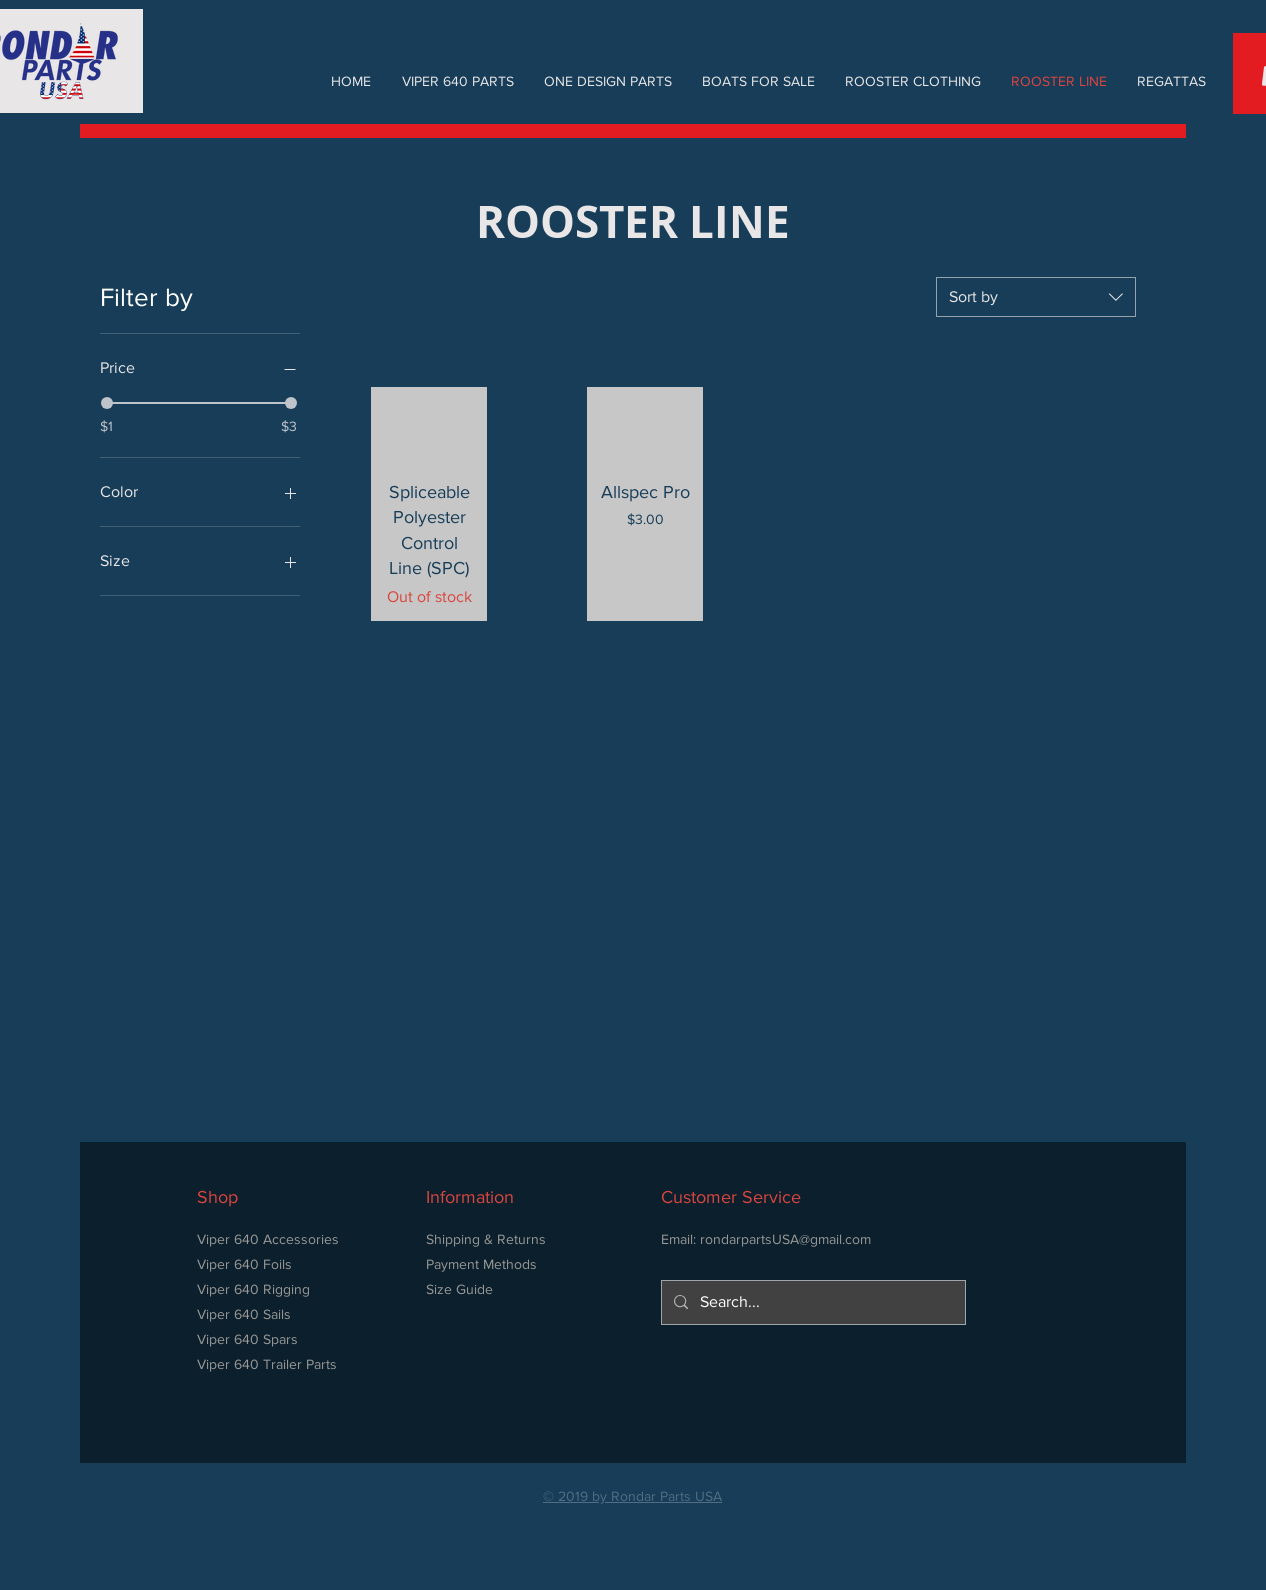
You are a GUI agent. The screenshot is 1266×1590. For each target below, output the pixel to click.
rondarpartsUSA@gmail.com (785, 1239)
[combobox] (1036, 297)
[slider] (107, 403)
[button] (457, 81)
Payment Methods (481, 1264)
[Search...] (811, 1302)
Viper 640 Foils (244, 1264)
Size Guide (459, 1289)
